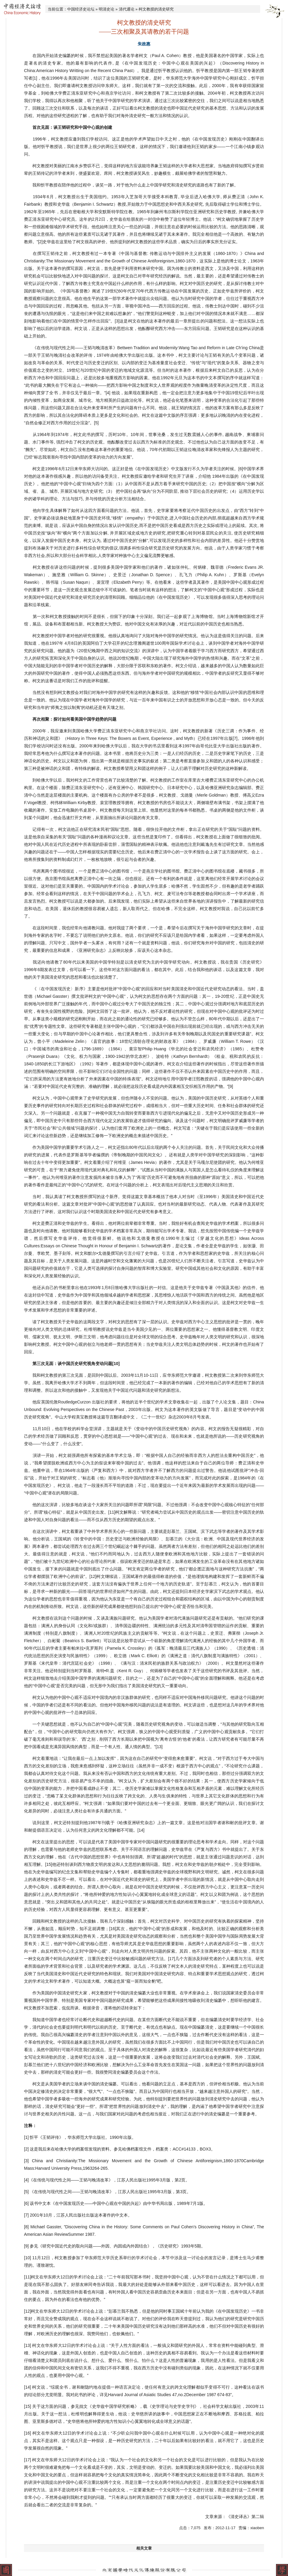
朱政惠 (144, 43)
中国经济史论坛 (80, 9)
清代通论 (126, 9)
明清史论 (106, 9)
